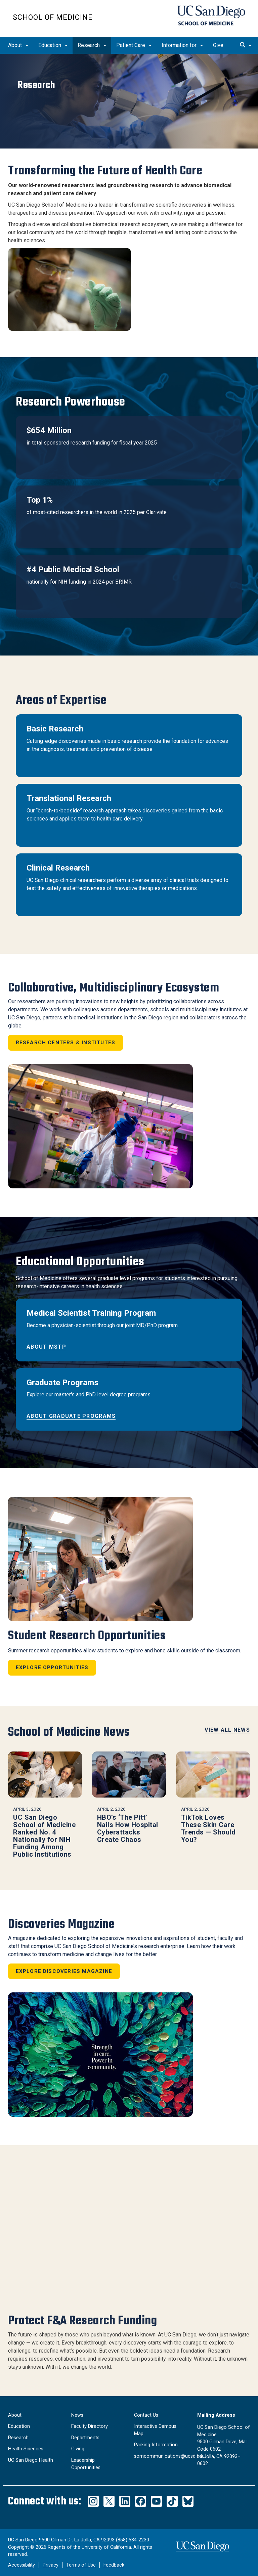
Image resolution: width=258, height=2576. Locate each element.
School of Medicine (53, 17)
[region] (129, 101)
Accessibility (21, 2565)
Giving (77, 2449)
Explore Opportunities (52, 1667)
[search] (245, 45)
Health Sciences (25, 2449)
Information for (182, 45)
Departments (85, 2438)
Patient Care (134, 45)
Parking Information (156, 2445)
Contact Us (146, 2415)
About (18, 45)
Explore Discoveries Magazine (64, 1971)
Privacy (50, 2565)
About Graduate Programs (71, 1416)
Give (218, 45)
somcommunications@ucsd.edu (169, 2456)
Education (53, 45)
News (77, 2415)
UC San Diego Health (30, 2460)
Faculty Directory (89, 2426)
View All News (227, 1730)
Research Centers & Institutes (66, 1043)
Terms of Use (81, 2565)
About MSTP (46, 1347)
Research (92, 45)
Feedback (113, 2565)
